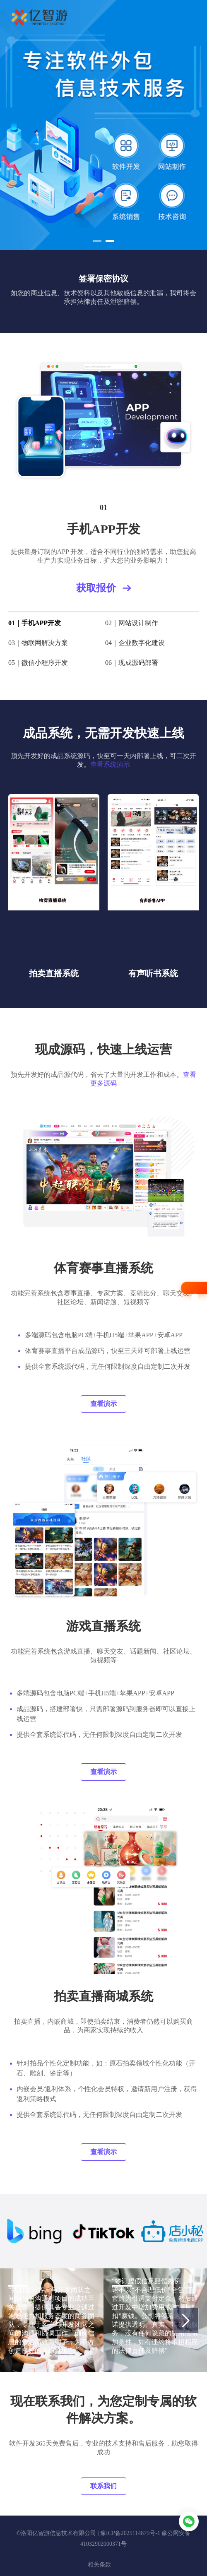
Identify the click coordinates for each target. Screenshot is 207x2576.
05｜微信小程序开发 (38, 662)
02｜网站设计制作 (131, 622)
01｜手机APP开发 (34, 622)
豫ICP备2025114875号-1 (130, 2533)
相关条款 (99, 2565)
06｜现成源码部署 (131, 662)
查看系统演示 (110, 764)
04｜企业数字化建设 (135, 642)
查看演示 (103, 1403)
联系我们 (103, 2485)
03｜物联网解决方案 (38, 642)
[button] (97, 241)
